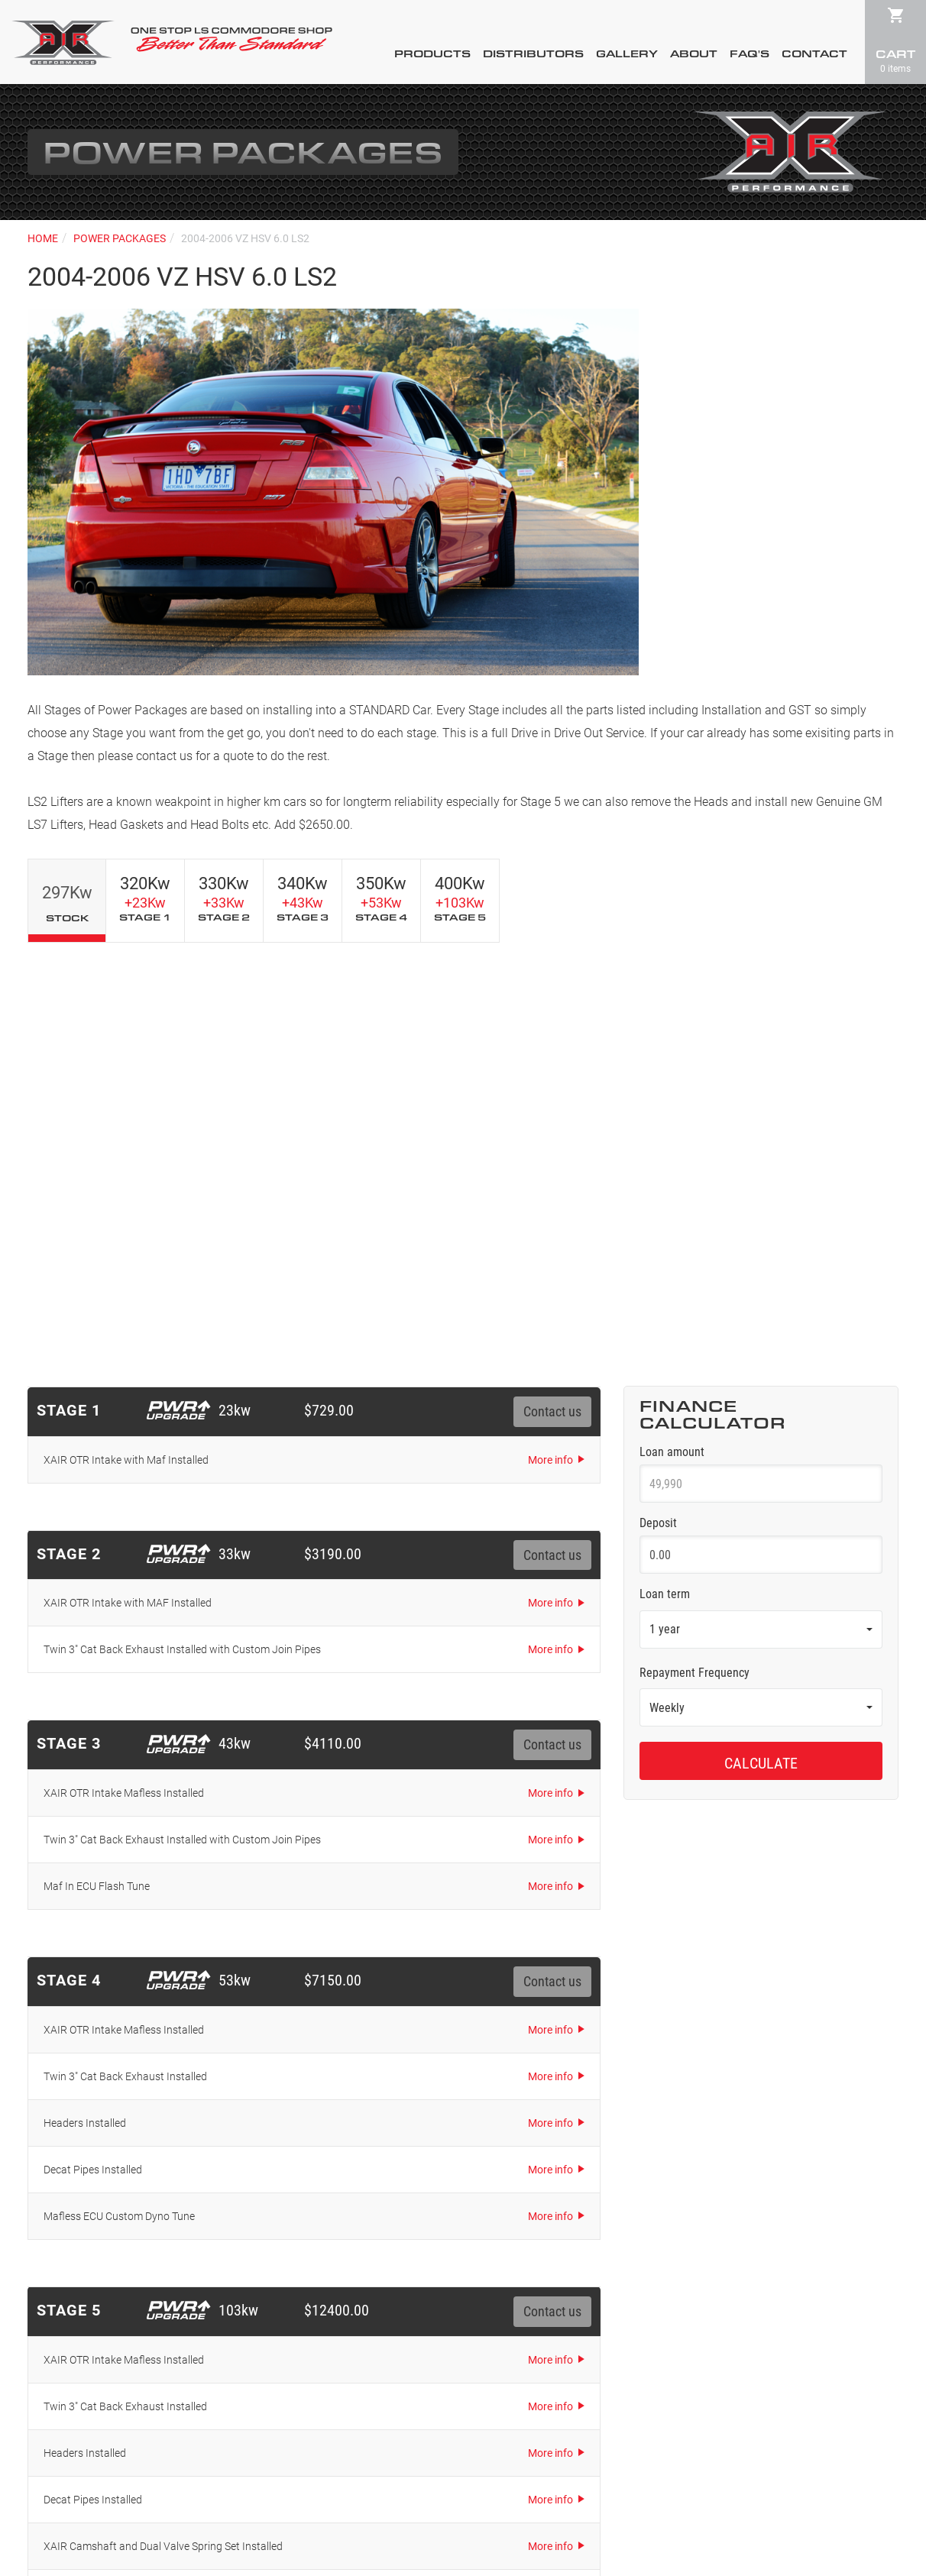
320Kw (145, 898)
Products (432, 54)
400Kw (460, 898)
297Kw (66, 902)
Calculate (761, 1342)
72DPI (507, 2518)
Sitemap (574, 2488)
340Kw (302, 898)
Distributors (533, 54)
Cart (895, 60)
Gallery (627, 54)
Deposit (658, 1102)
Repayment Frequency (694, 1252)
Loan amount (671, 1031)
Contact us (552, 991)
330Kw (224, 898)
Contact (814, 54)
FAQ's (749, 54)
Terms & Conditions (501, 2488)
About (693, 54)
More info (550, 1039)
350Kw (381, 898)
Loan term (664, 1173)
